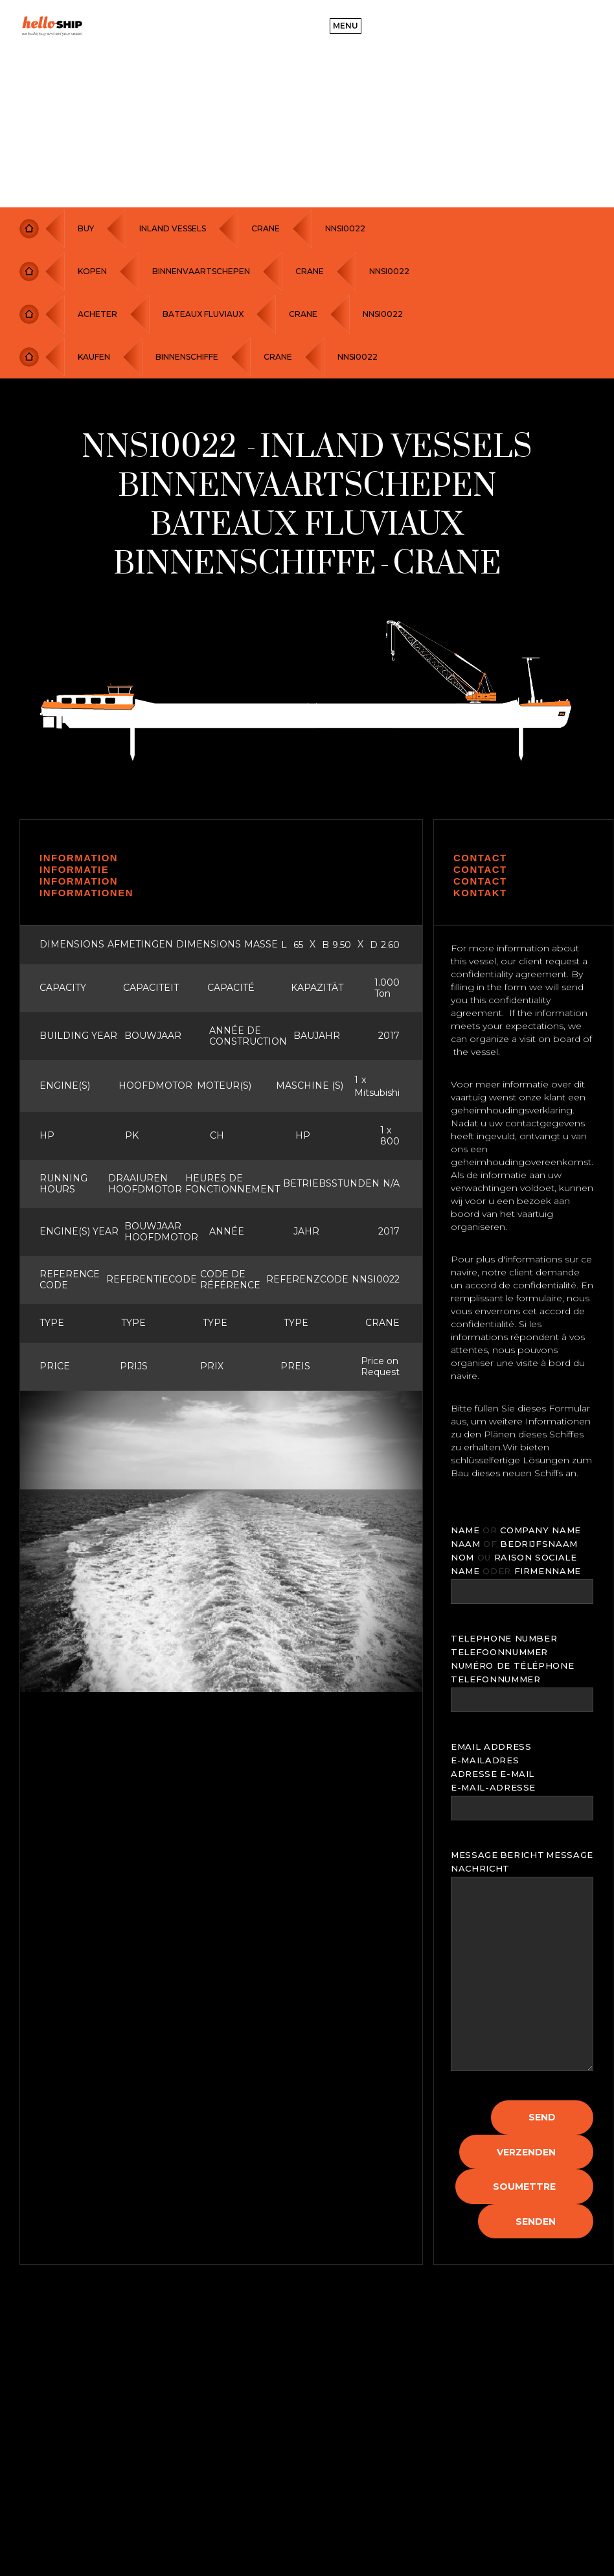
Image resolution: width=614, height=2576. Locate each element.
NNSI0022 (345, 228)
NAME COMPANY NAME (516, 1530)
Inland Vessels (172, 228)
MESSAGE (474, 1855)
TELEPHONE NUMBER (504, 1638)
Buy (86, 228)
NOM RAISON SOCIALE (514, 1557)
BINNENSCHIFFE (186, 357)
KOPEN (92, 271)
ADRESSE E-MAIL (492, 1774)
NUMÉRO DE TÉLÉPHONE (512, 1665)
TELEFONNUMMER (495, 1679)
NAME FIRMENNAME (516, 1571)
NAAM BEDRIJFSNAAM (514, 1543)
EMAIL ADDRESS (491, 1746)
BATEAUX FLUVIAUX (203, 314)
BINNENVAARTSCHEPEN (201, 271)
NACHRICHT (480, 1868)
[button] (345, 25)
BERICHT (522, 1855)
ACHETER (97, 314)
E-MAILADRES (485, 1760)
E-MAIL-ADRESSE (493, 1787)
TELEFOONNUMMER (499, 1652)
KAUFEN (94, 357)
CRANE (265, 228)
